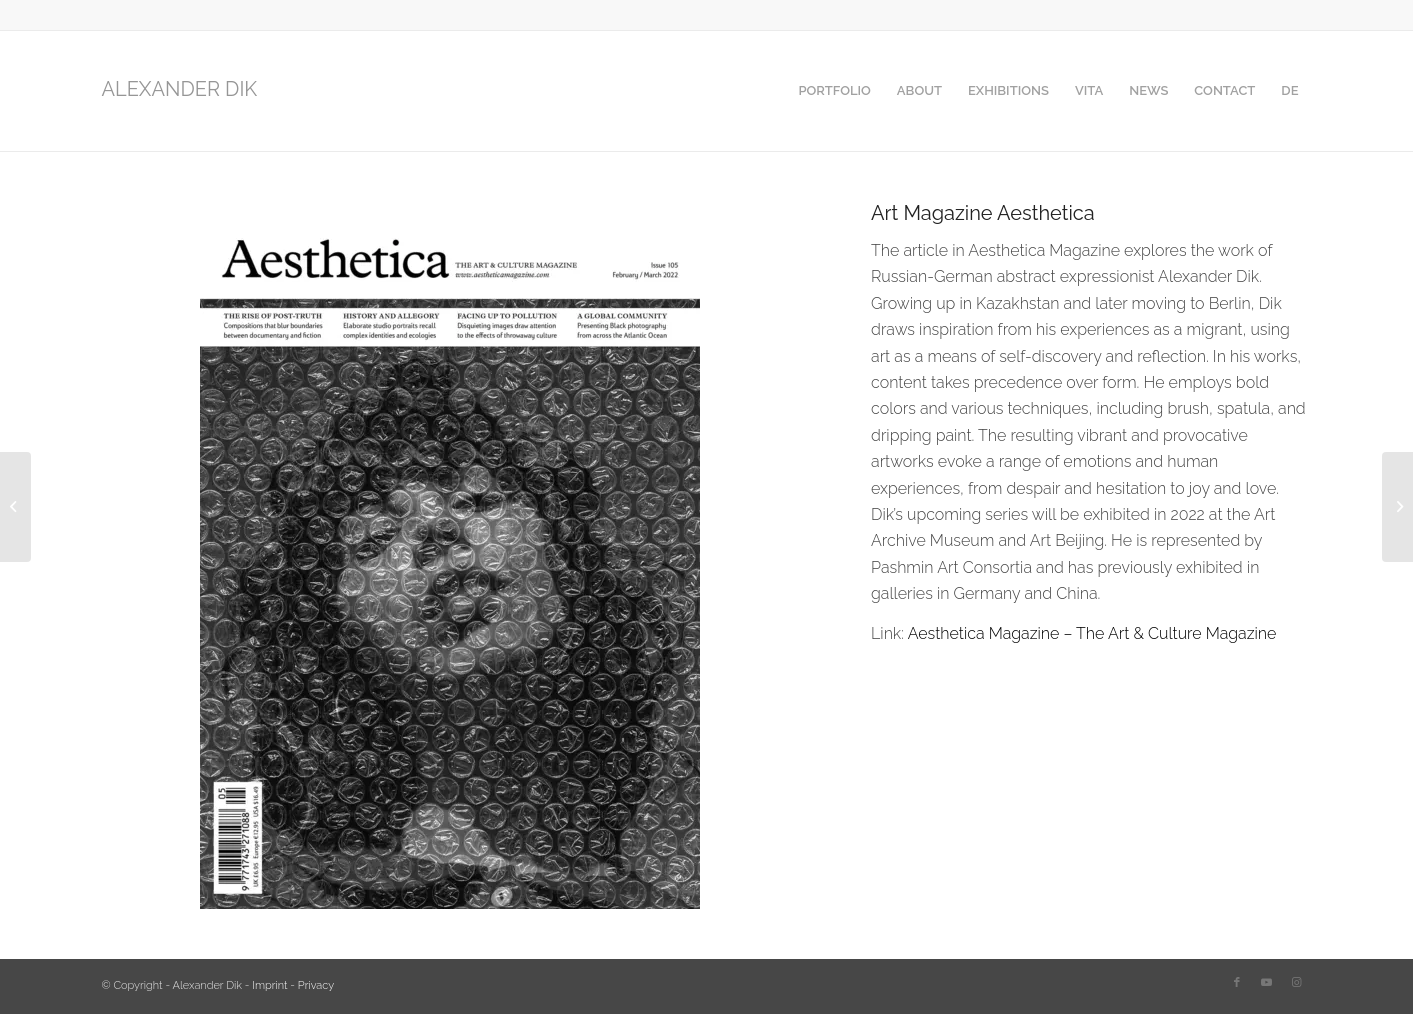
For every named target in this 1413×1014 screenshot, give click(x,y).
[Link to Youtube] (1267, 983)
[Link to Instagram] (1297, 983)
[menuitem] (834, 91)
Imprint (269, 985)
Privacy (316, 985)
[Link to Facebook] (1237, 983)
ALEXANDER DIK (180, 89)
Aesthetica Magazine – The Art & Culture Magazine (1092, 633)
